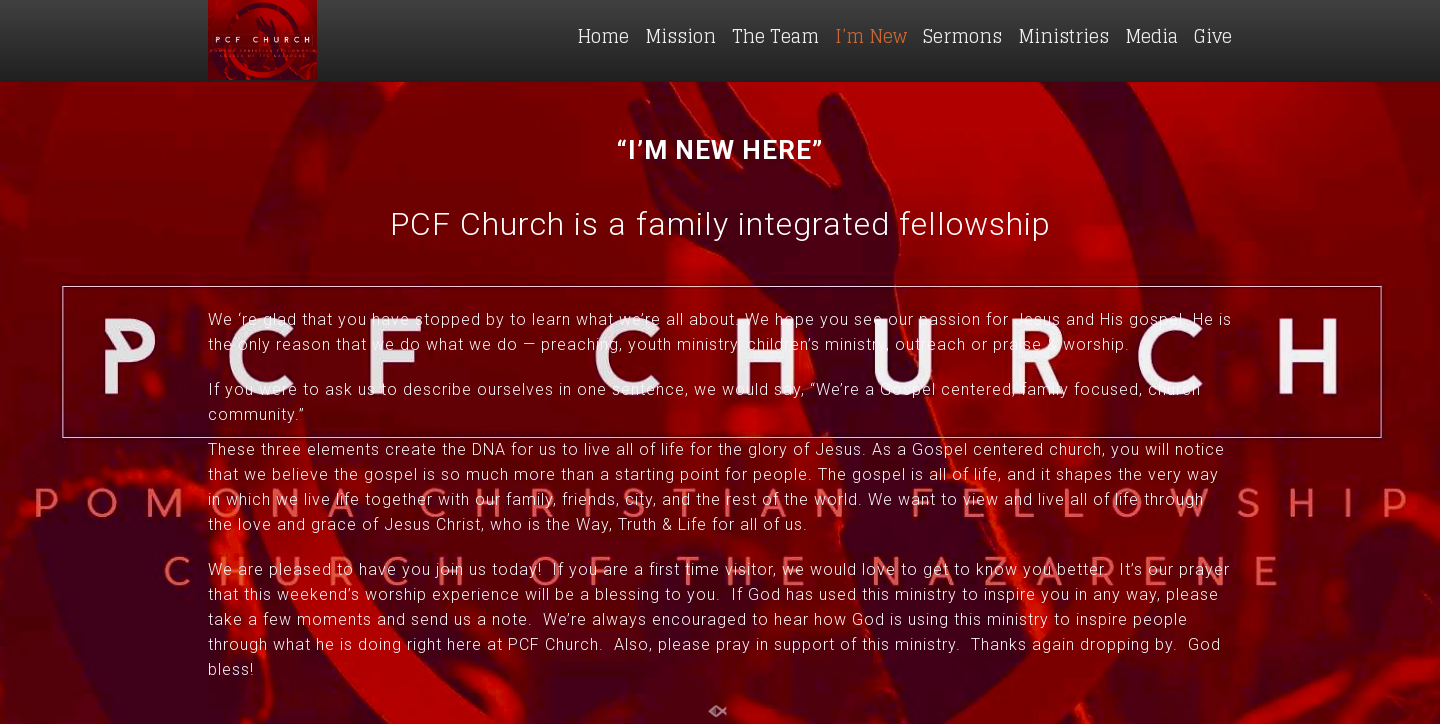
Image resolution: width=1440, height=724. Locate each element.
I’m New (871, 36)
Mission (680, 36)
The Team (775, 36)
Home (603, 36)
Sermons (962, 36)
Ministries (1063, 36)
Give (1213, 36)
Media (1151, 36)
